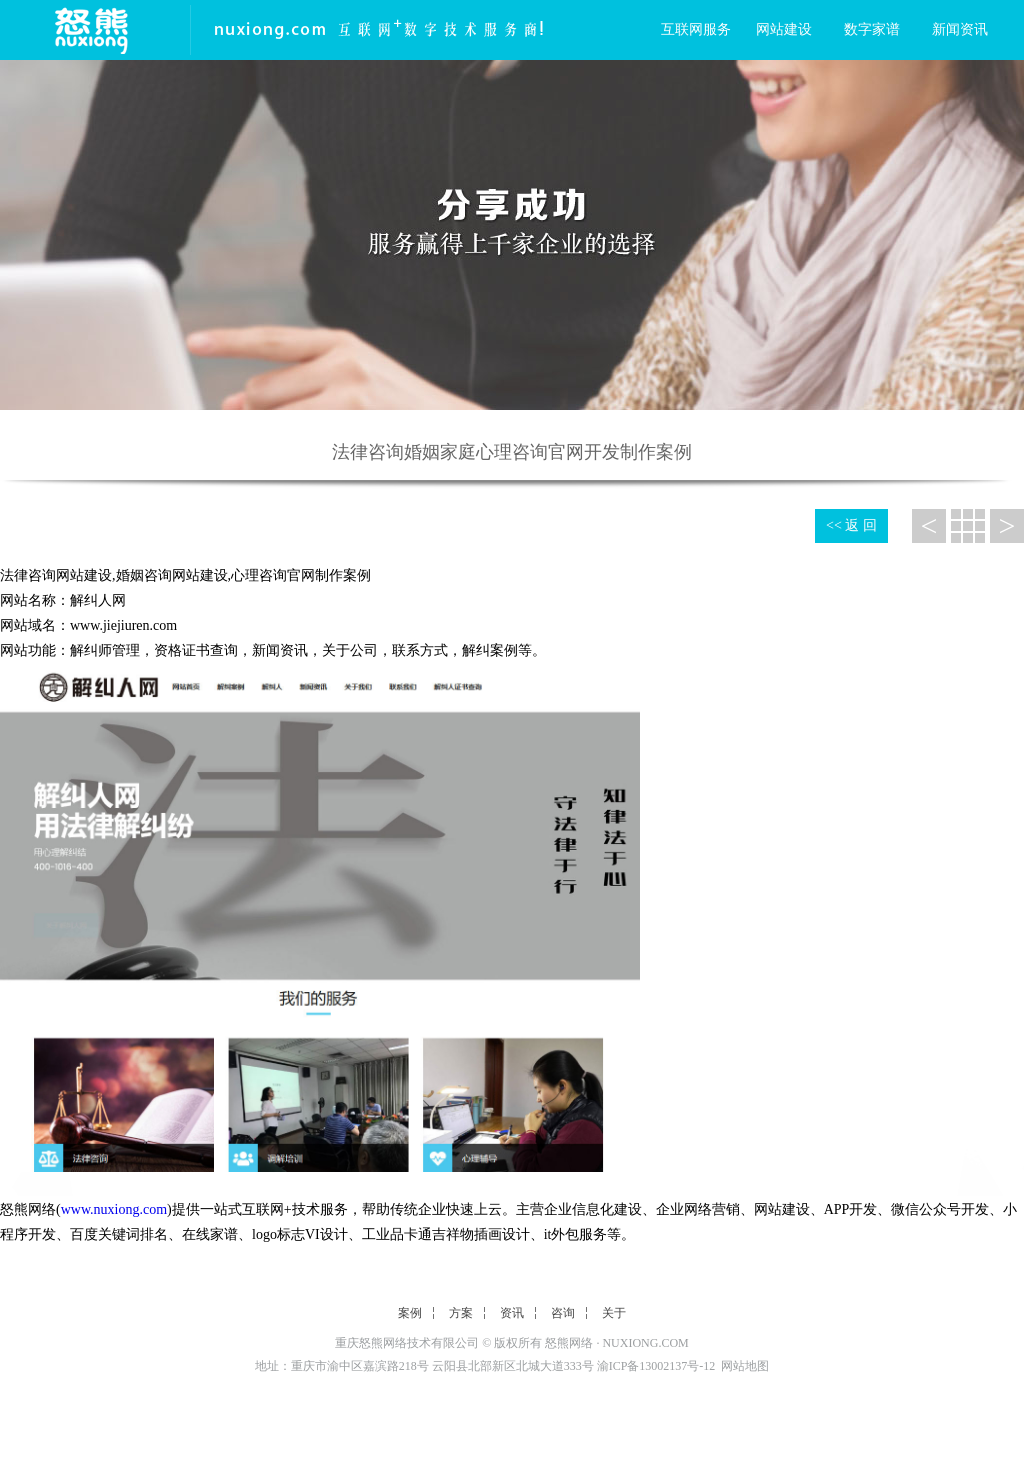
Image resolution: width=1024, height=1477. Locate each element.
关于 (614, 1313)
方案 (461, 1313)
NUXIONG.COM (645, 1343)
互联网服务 (696, 29)
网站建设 (784, 29)
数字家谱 (872, 29)
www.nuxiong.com (114, 1209)
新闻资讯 (960, 29)
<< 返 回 (851, 525)
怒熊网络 (569, 1343)
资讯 (512, 1313)
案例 (410, 1313)
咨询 (563, 1313)
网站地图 (745, 1366)
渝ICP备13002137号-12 (656, 1366)
